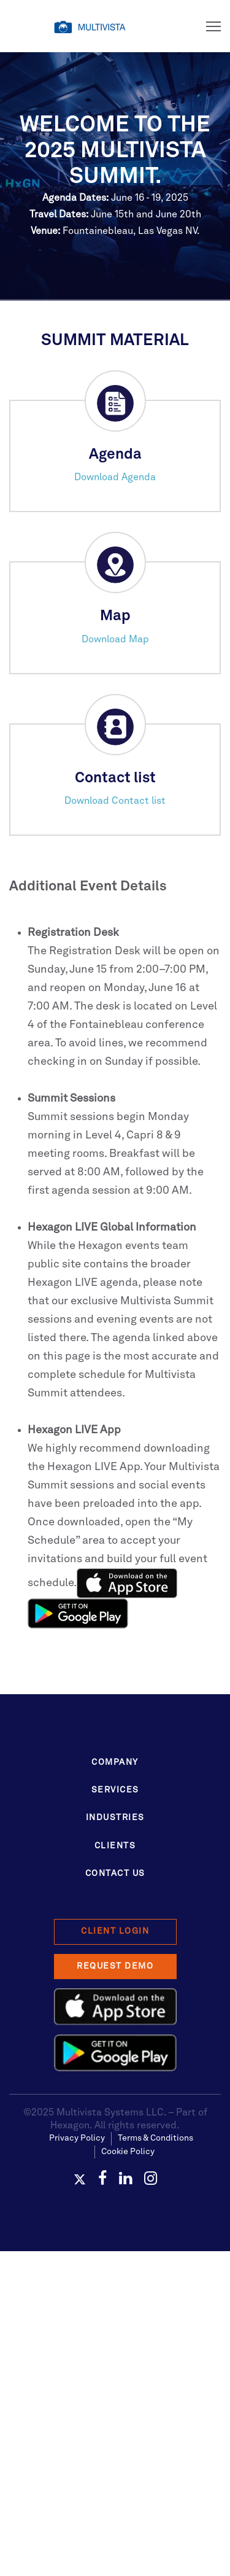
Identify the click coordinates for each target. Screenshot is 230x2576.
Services (115, 1790)
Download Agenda (115, 478)
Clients (115, 1846)
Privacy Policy (77, 2138)
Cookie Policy (128, 2151)
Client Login (115, 1931)
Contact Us (115, 1873)
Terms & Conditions (155, 2138)
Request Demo (115, 1966)
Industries (115, 1817)
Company (115, 1762)
